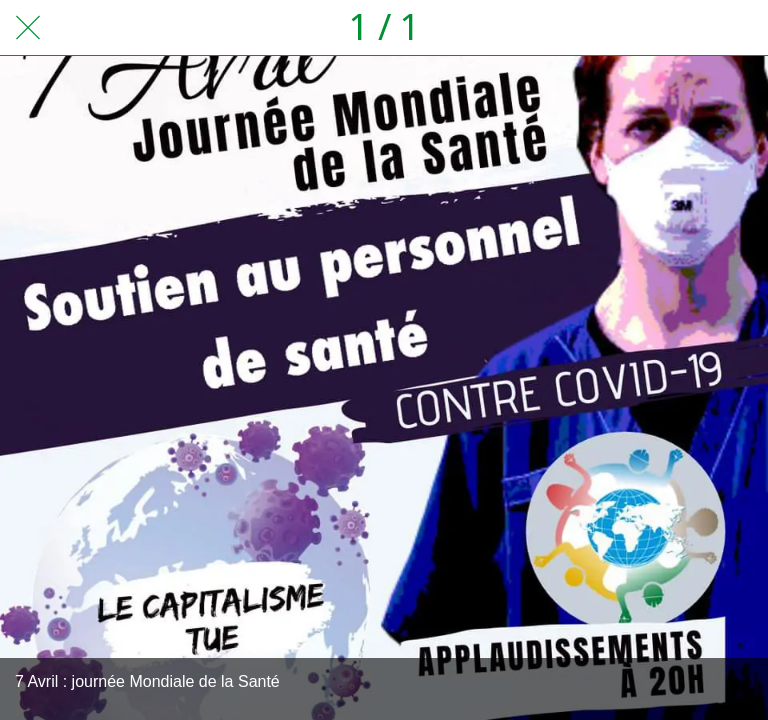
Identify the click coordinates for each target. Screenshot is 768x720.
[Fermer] (28, 28)
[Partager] (688, 28)
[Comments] (740, 28)
